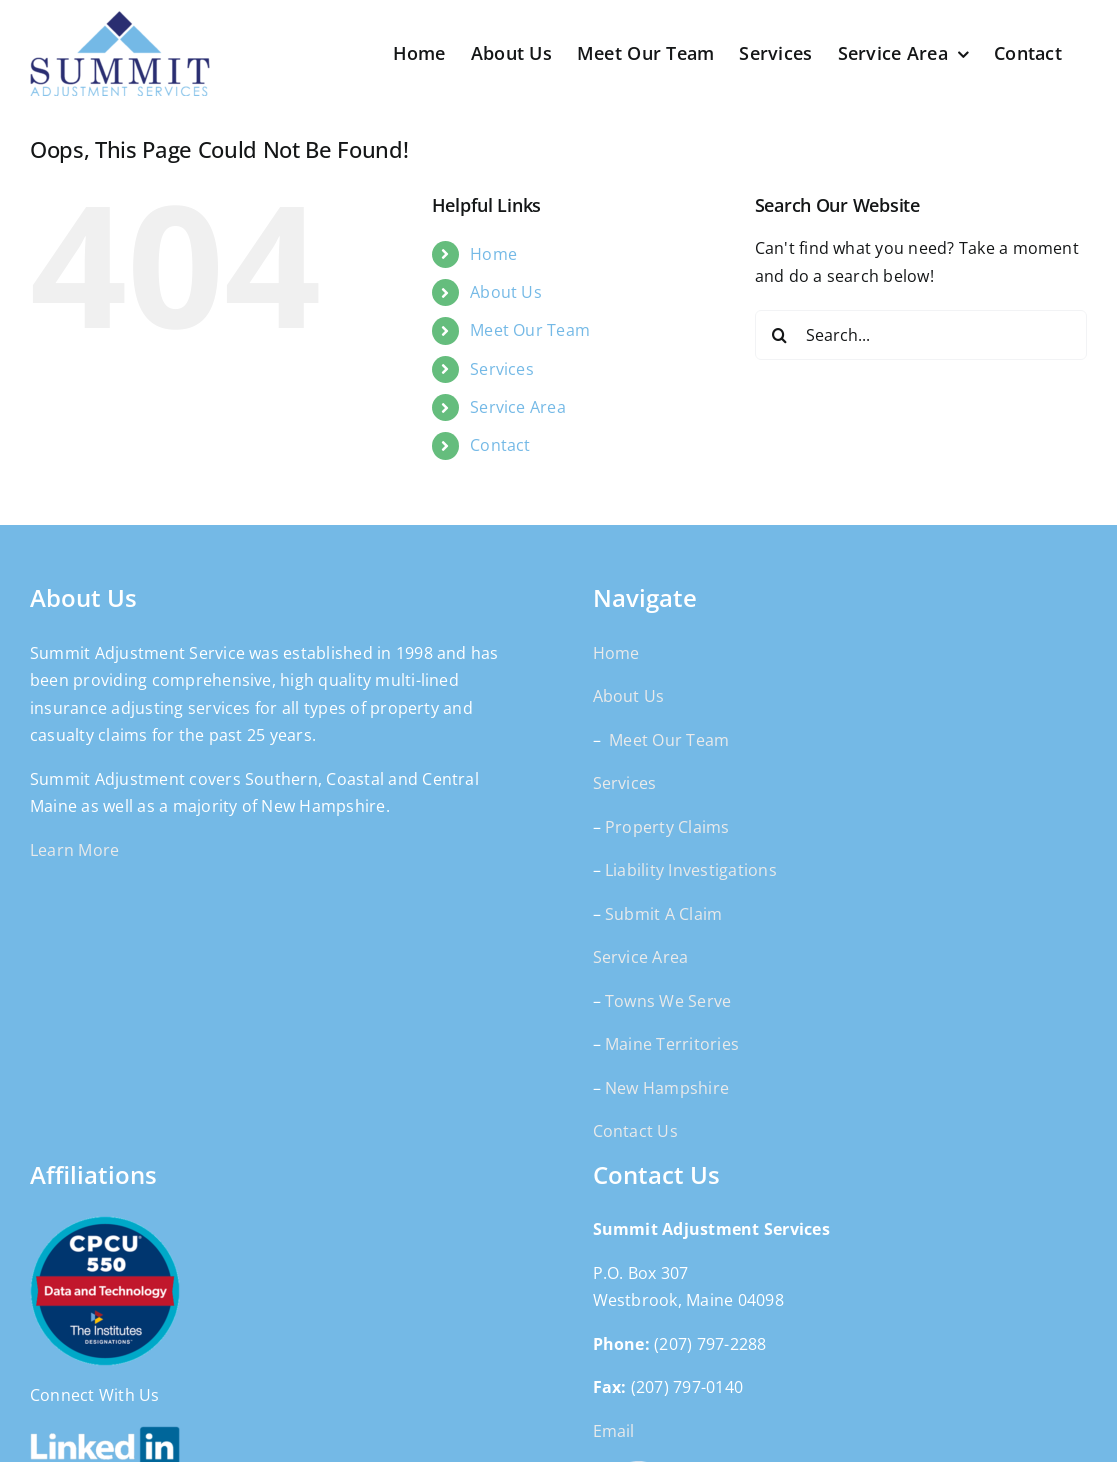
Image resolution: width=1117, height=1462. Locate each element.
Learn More (74, 850)
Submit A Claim (663, 914)
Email (614, 1431)
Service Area (518, 407)
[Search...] (921, 335)
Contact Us (635, 1131)
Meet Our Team (530, 330)
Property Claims (667, 827)
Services (502, 369)
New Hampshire (667, 1088)
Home (493, 254)
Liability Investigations (691, 870)
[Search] (780, 335)
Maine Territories (672, 1044)
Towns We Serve (668, 1001)
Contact (500, 445)
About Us (506, 292)
